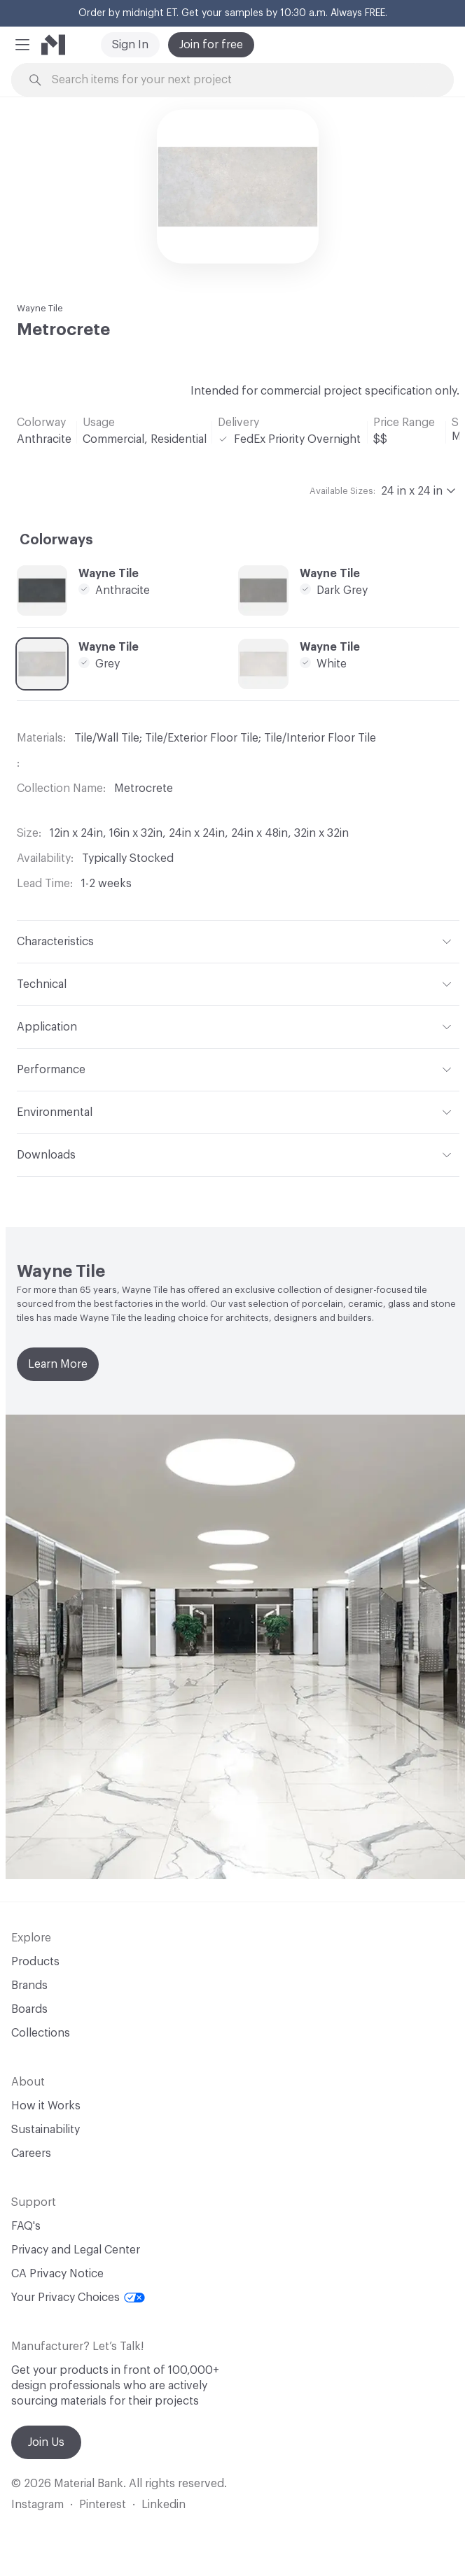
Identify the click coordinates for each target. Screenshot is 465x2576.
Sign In (130, 44)
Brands (29, 1985)
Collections (40, 2033)
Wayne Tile (40, 308)
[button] (22, 45)
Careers (31, 2153)
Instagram (37, 2504)
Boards (29, 2009)
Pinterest (102, 2504)
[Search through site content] (240, 80)
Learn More (58, 1364)
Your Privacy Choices (78, 2297)
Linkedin (163, 2504)
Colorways (56, 540)
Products (35, 1961)
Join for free (211, 44)
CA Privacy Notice (57, 2273)
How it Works (46, 2105)
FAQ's (26, 2226)
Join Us (46, 2442)
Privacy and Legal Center (75, 2250)
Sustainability (45, 2129)
